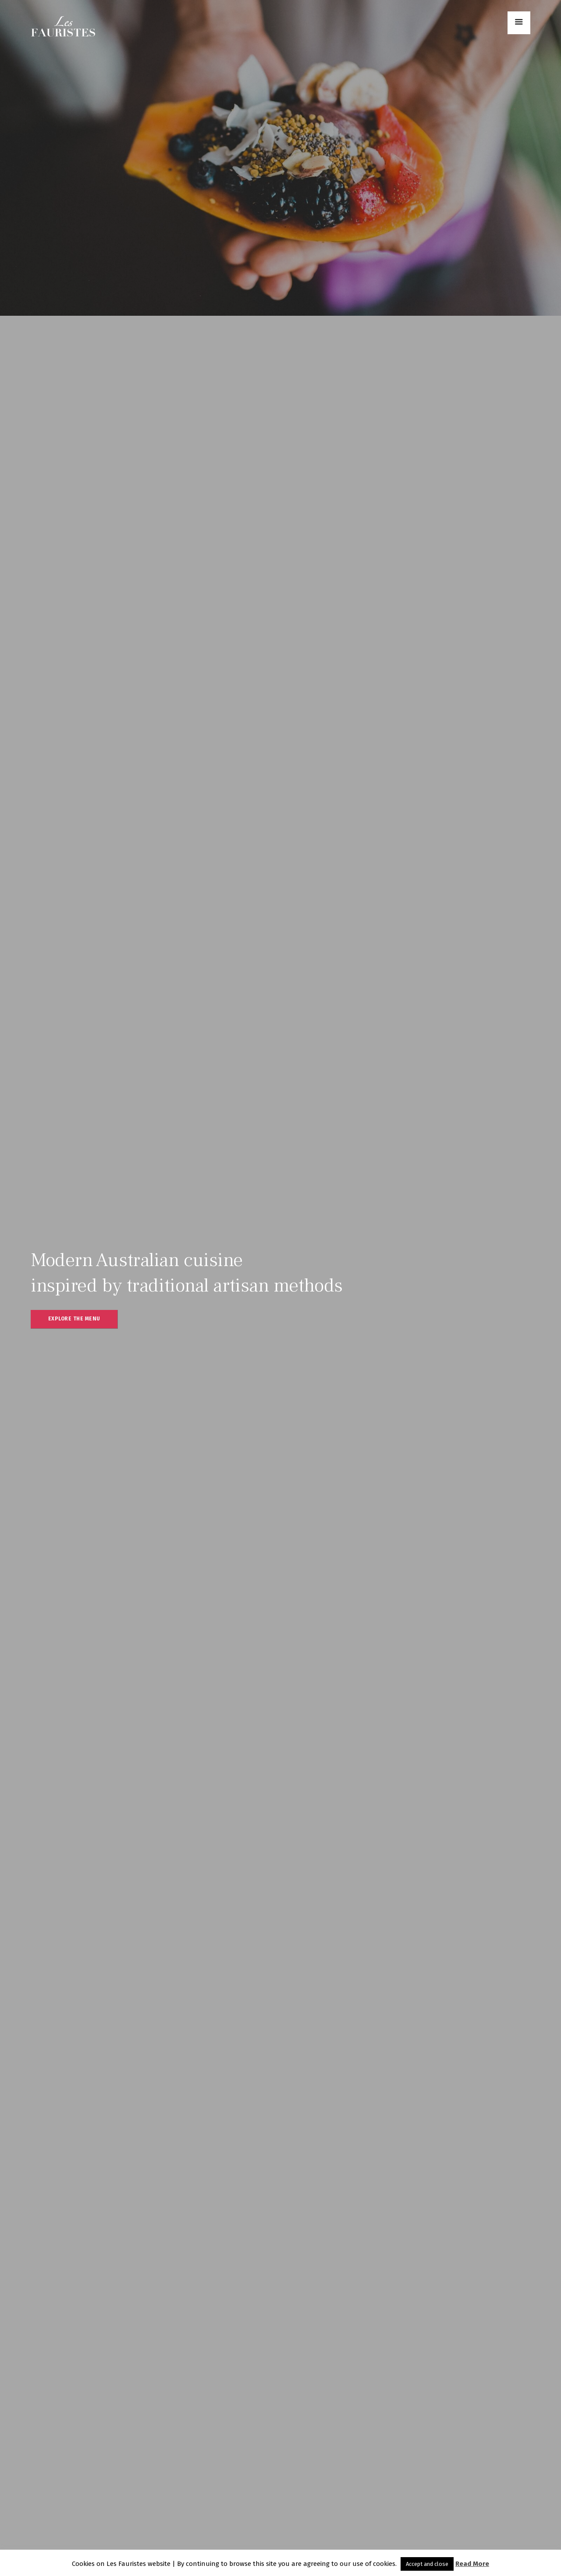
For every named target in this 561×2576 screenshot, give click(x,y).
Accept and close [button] (427, 2564)
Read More (472, 2564)
